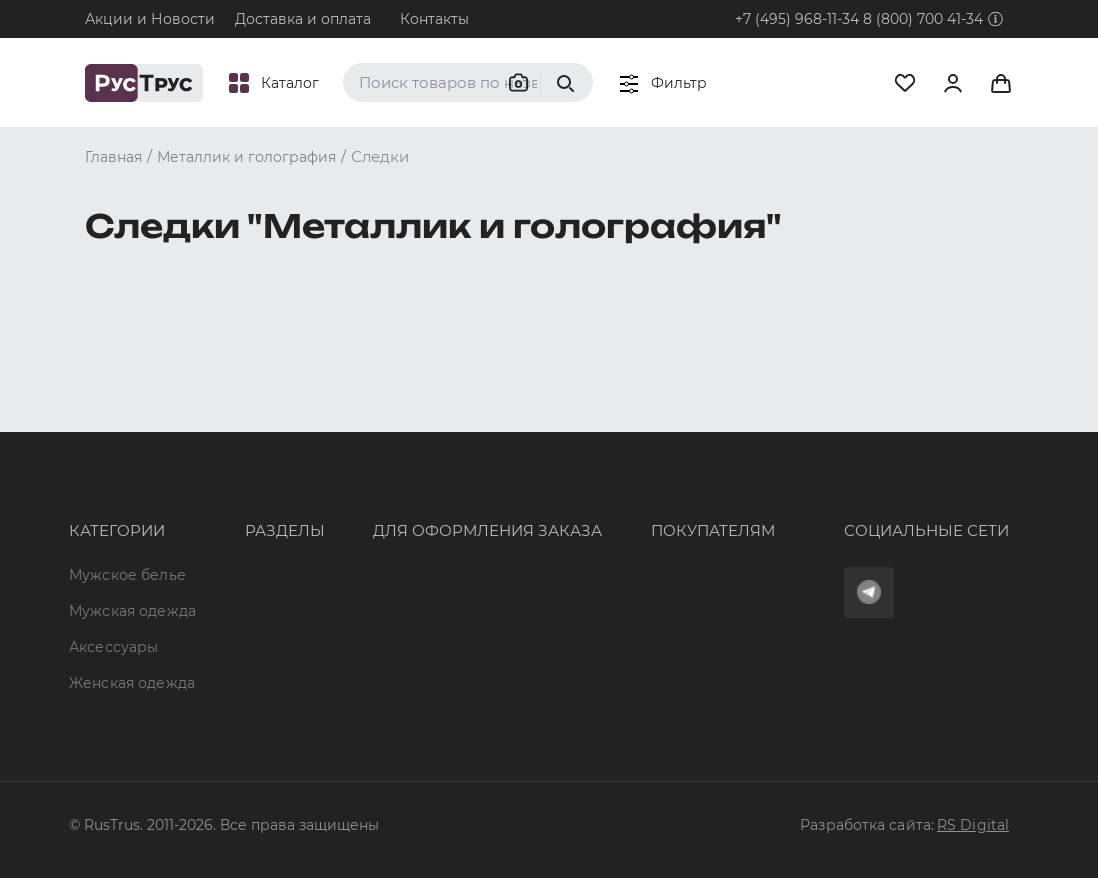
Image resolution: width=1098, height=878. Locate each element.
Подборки (228, 539)
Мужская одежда (102, 474)
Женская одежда (101, 563)
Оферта (560, 430)
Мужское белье (127, 430)
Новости (222, 611)
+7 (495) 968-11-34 (797, 19)
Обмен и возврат (595, 502)
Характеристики (252, 502)
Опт (204, 430)
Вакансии (226, 647)
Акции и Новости (150, 19)
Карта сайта (235, 683)
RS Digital (973, 825)
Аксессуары (113, 519)
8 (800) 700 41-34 (923, 19)
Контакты (434, 19)
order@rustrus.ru (375, 520)
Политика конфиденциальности (652, 539)
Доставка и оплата (303, 19)
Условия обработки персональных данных (660, 583)
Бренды (219, 466)
